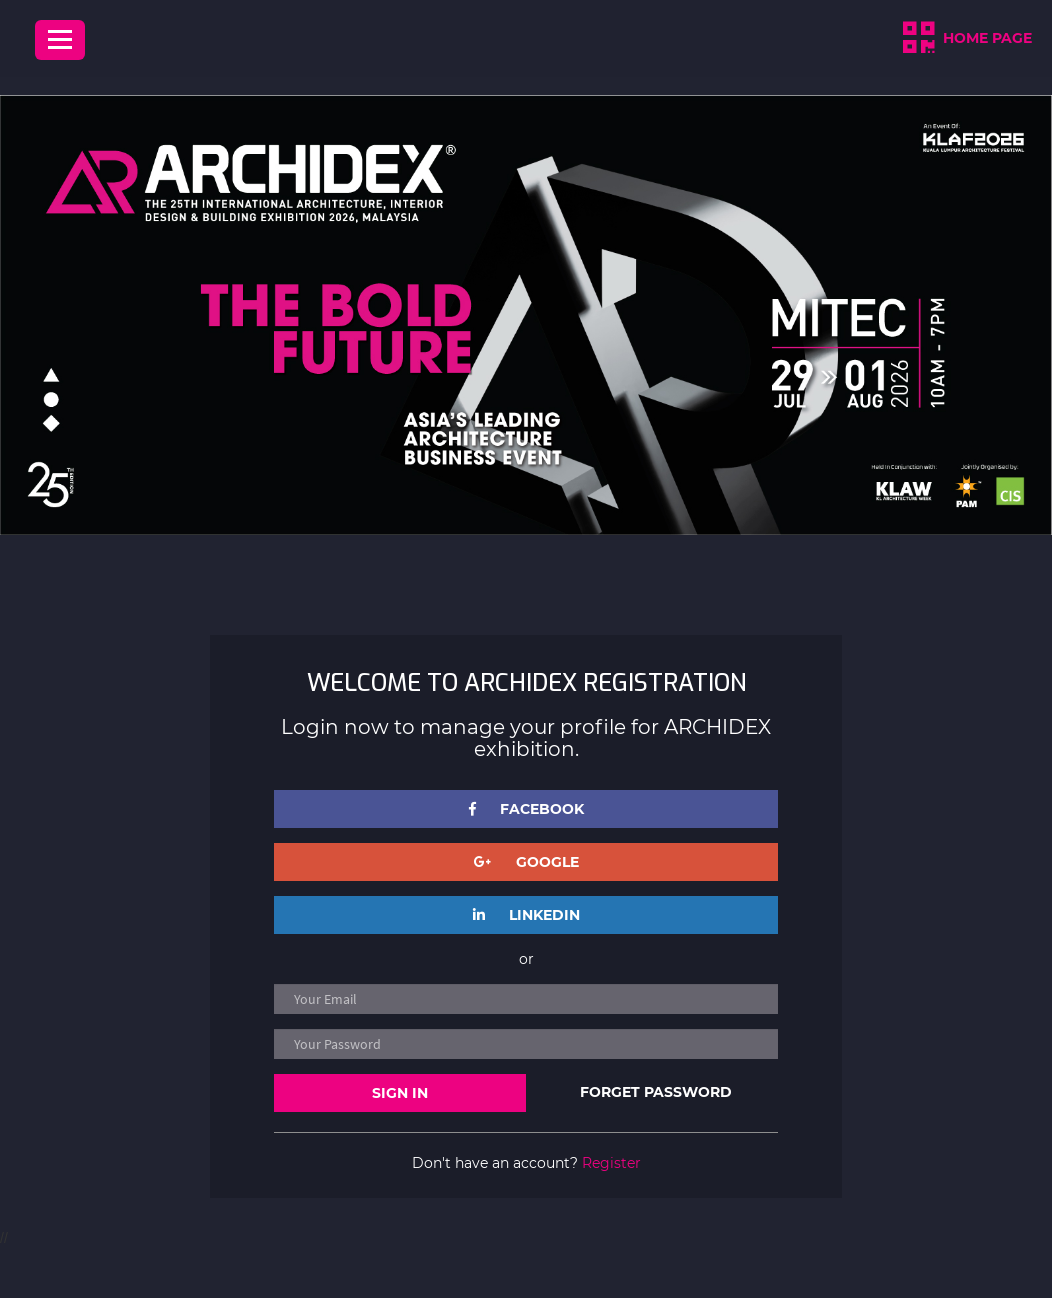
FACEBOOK (526, 809)
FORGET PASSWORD (656, 1092)
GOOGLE (526, 862)
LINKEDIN (526, 915)
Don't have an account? (526, 1163)
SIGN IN (400, 1093)
